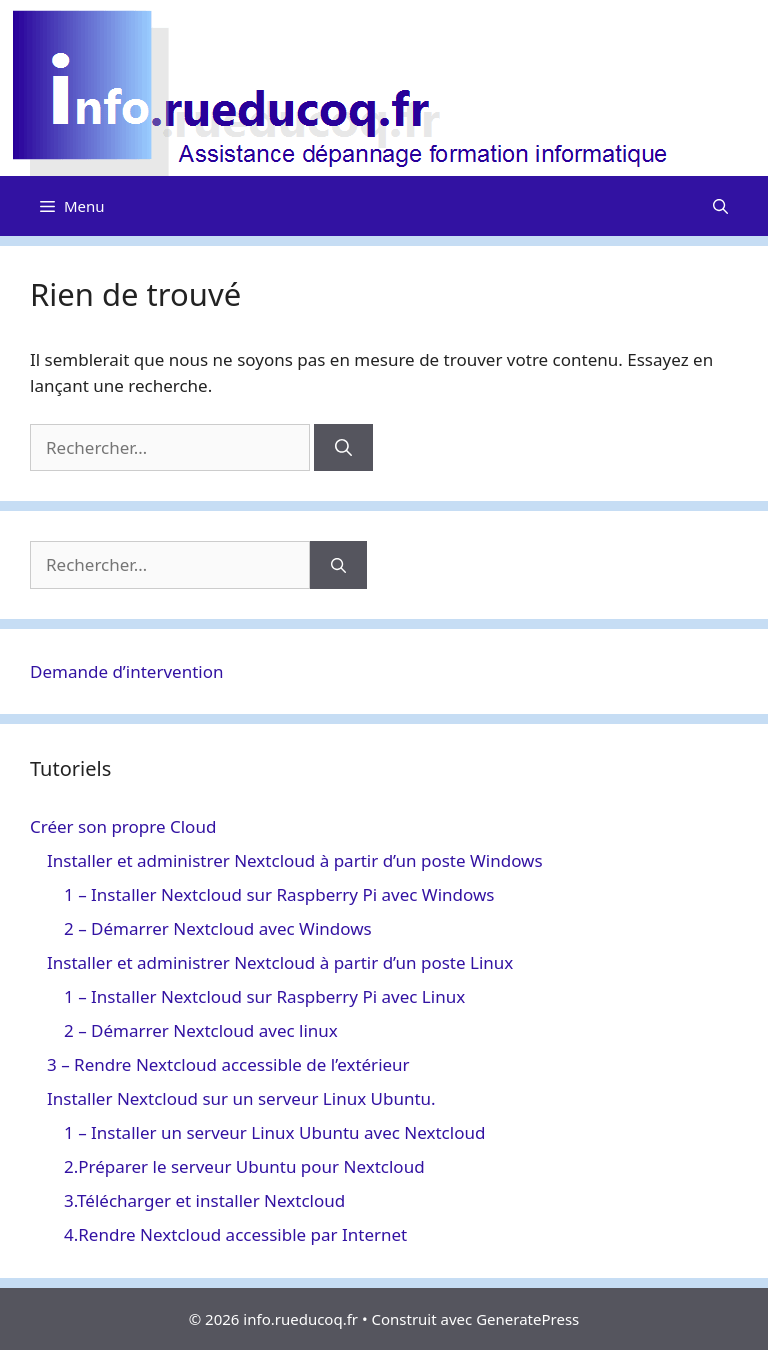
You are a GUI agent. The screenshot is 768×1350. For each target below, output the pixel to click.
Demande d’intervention (127, 671)
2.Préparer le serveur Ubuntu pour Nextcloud (244, 1166)
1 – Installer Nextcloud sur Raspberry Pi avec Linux (264, 996)
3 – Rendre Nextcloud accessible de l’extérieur (228, 1064)
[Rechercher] (343, 448)
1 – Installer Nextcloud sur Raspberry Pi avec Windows (279, 894)
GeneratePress (527, 1319)
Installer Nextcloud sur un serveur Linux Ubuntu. (241, 1098)
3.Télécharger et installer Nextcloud (204, 1200)
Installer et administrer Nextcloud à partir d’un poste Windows (295, 860)
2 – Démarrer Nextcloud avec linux (201, 1030)
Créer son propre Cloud (123, 826)
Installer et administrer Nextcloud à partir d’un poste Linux (280, 962)
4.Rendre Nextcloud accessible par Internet (235, 1234)
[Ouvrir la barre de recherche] (720, 206)
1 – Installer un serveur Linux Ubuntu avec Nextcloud (274, 1132)
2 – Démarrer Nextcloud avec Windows (218, 928)
